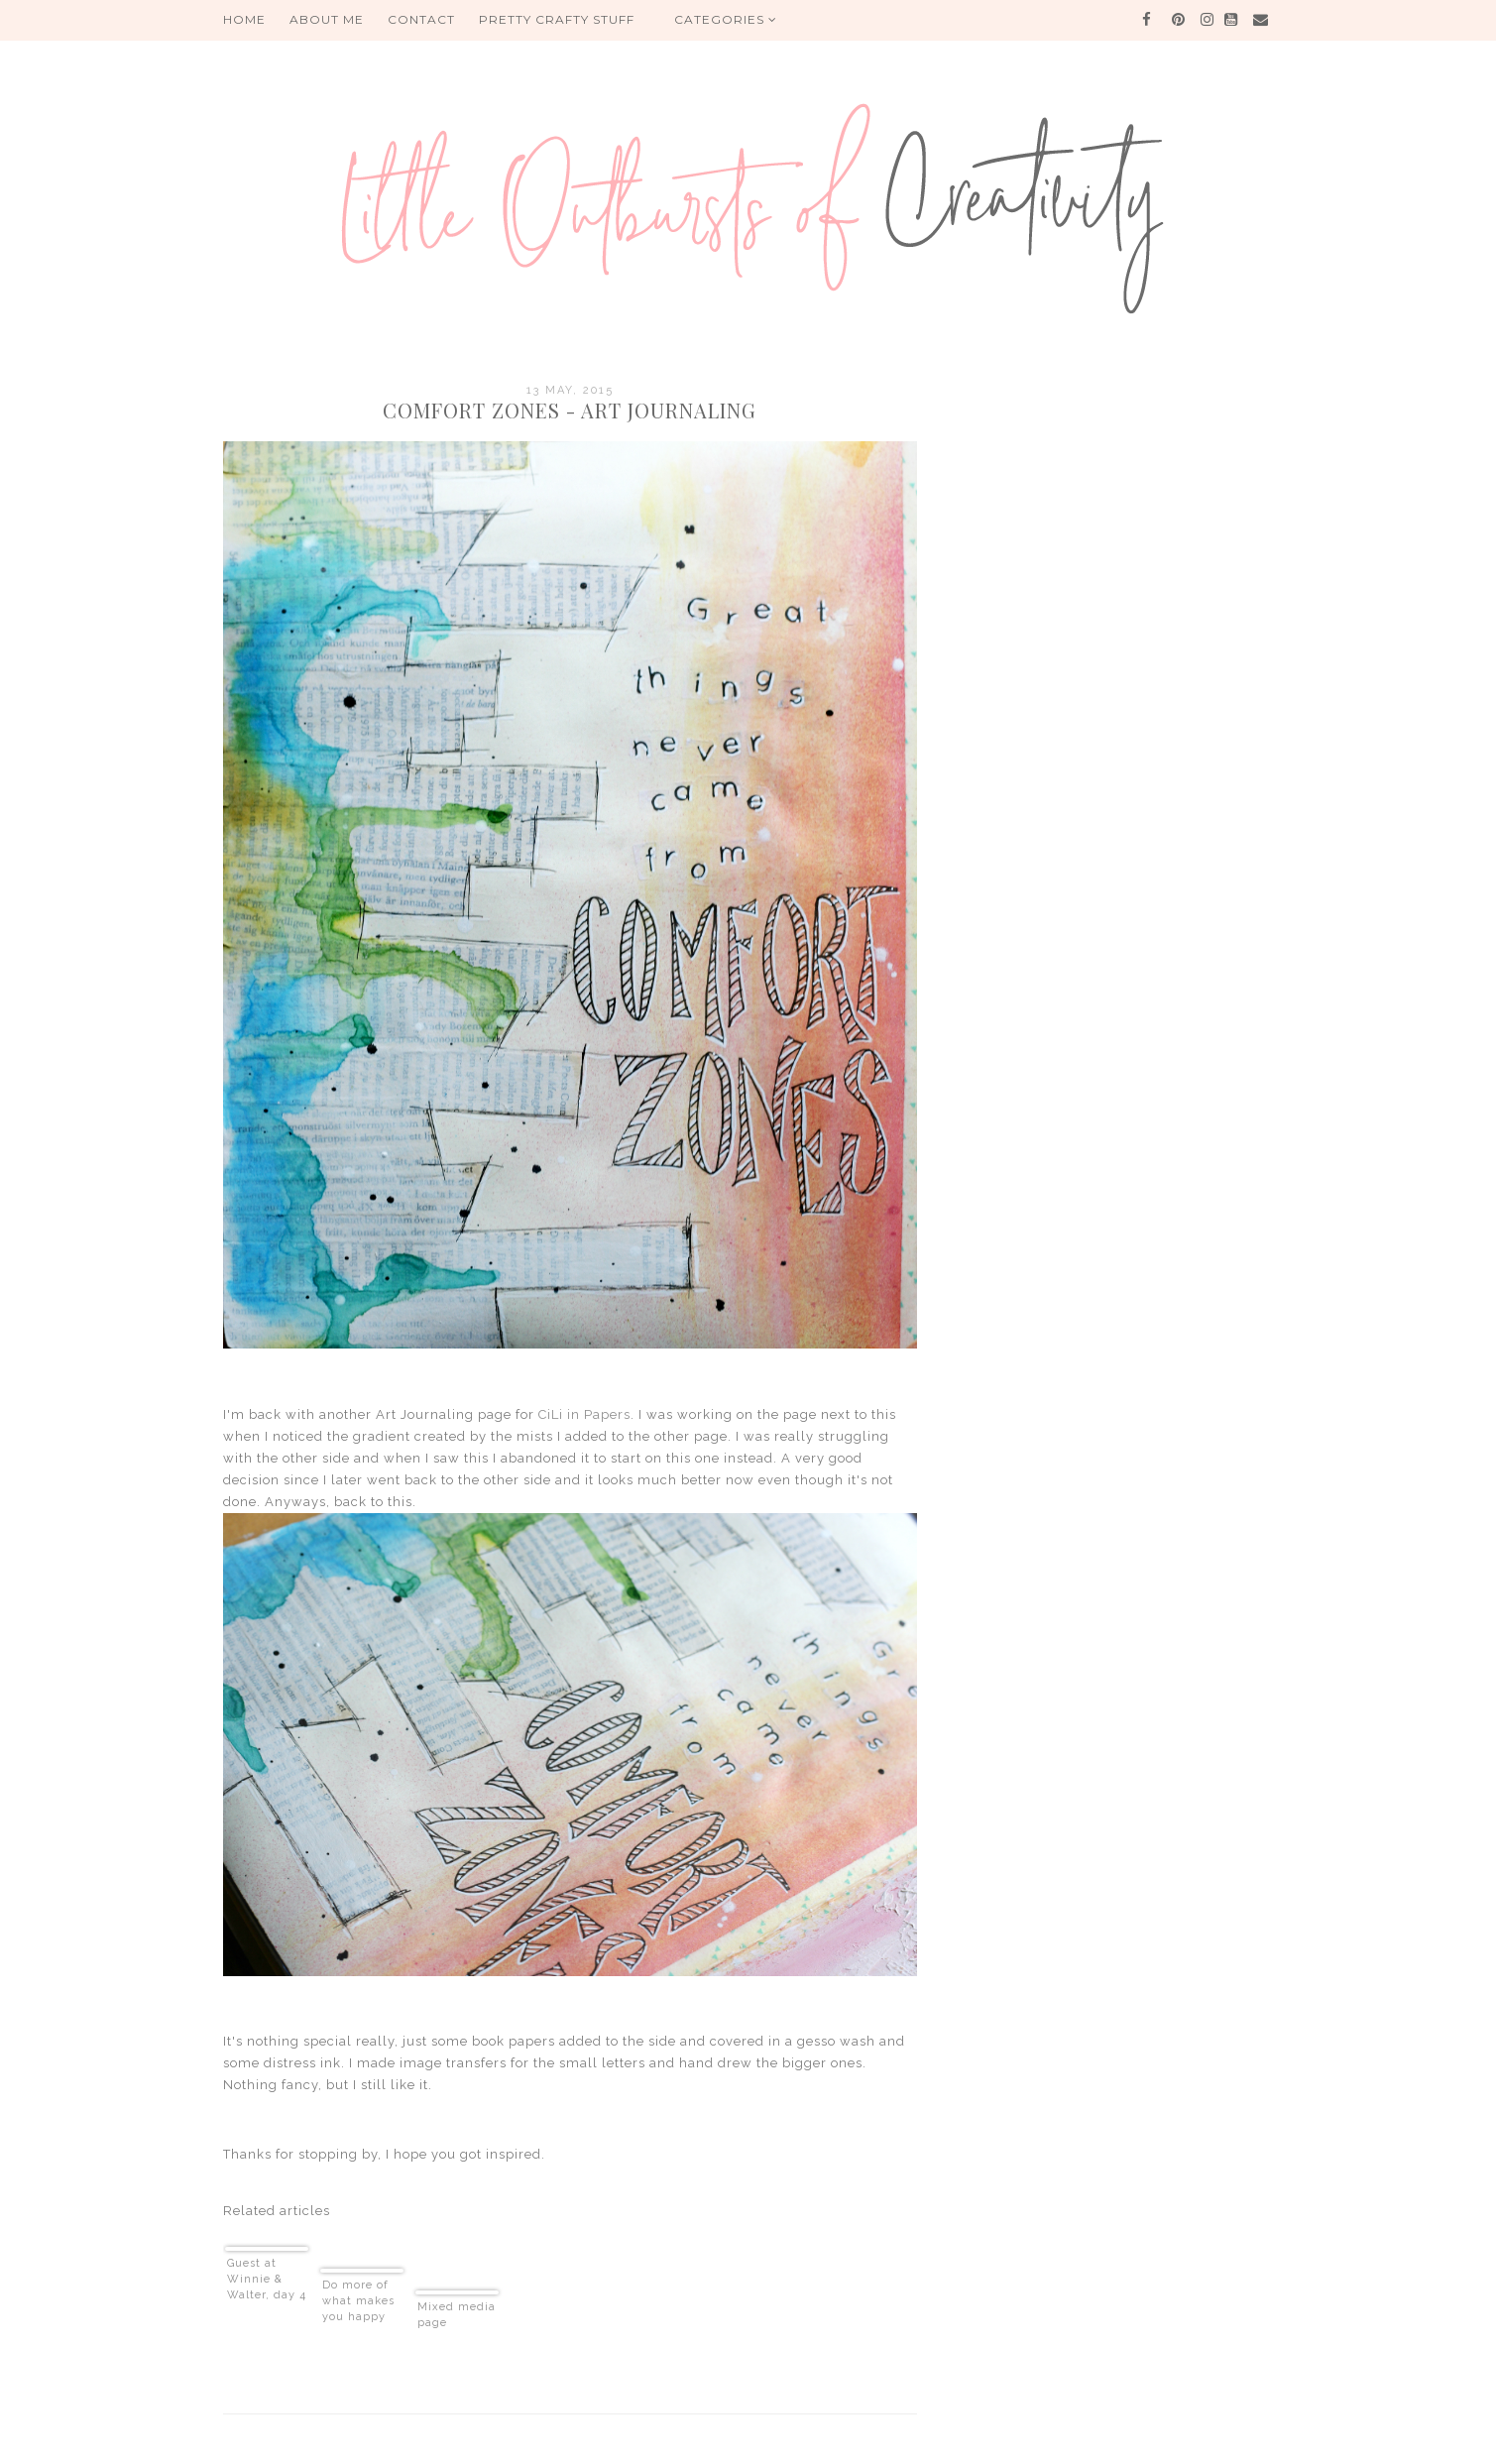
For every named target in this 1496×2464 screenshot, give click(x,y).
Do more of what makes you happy (358, 2301)
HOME (244, 19)
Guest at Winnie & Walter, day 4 (266, 2279)
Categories (725, 19)
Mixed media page (456, 2314)
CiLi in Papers (584, 1414)
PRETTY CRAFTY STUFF (556, 19)
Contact (421, 19)
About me (326, 19)
